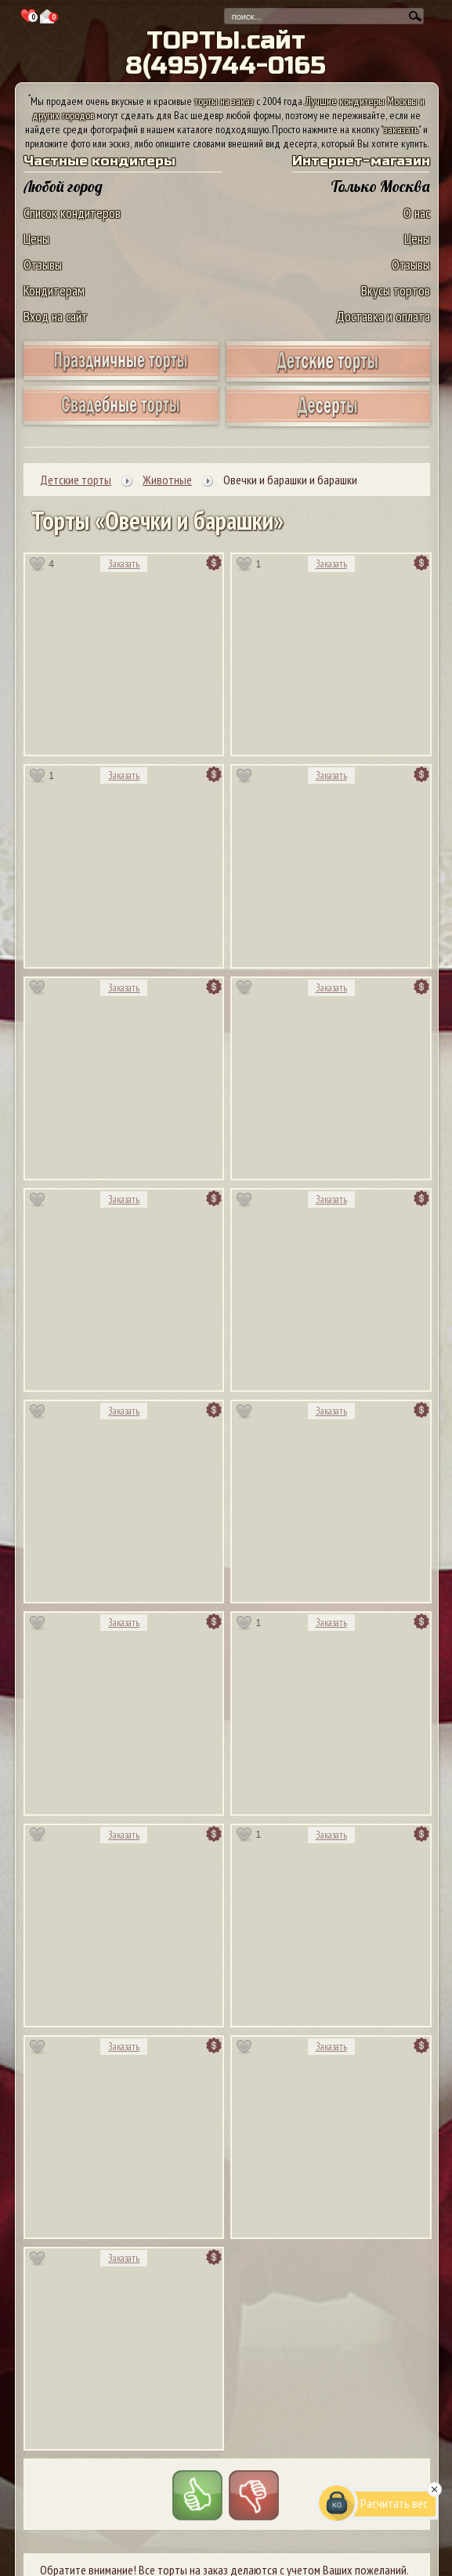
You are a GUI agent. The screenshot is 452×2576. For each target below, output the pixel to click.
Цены (36, 239)
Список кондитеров (72, 213)
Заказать (123, 564)
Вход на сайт (56, 316)
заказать (401, 129)
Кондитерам (54, 290)
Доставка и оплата (383, 316)
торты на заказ (224, 101)
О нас (416, 213)
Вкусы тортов (395, 290)
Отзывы (43, 264)
